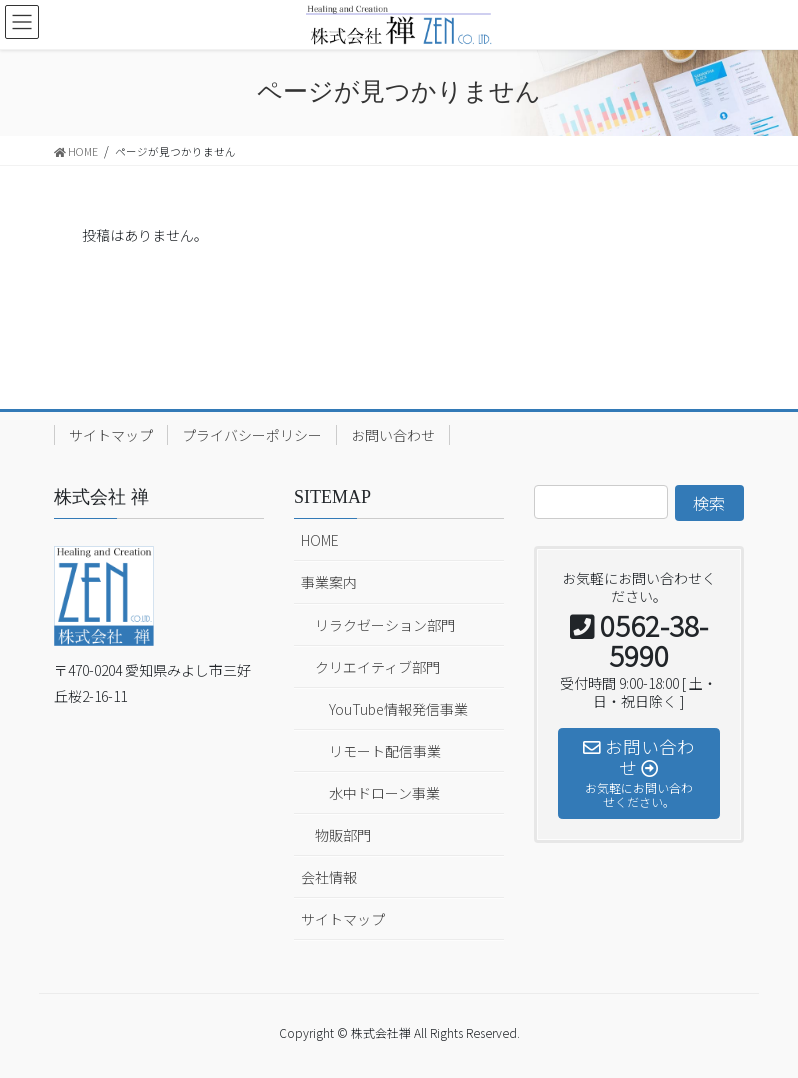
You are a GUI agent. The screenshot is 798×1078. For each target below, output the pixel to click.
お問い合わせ (393, 435)
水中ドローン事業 (384, 793)
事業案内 (329, 582)
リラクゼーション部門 (385, 625)
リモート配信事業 (385, 751)
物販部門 (343, 835)
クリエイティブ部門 (377, 667)
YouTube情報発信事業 (398, 709)
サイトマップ (111, 435)
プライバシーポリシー (252, 435)
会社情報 (329, 877)
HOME (320, 540)
